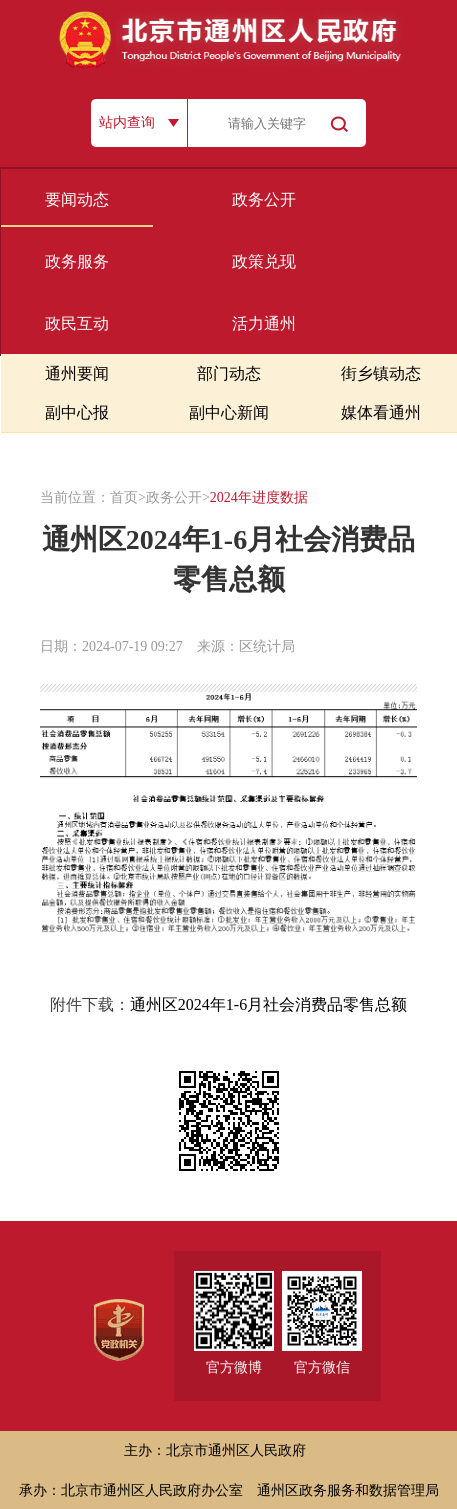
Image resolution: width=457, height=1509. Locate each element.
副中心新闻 (229, 412)
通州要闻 (77, 373)
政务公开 (264, 199)
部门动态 (229, 373)
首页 (124, 497)
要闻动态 (77, 199)
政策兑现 (264, 261)
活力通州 (264, 323)
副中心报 (77, 412)
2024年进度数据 (259, 497)
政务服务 (77, 261)
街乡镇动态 (381, 373)
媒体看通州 (381, 412)
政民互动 (77, 323)
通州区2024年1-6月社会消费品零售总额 (268, 1004)
